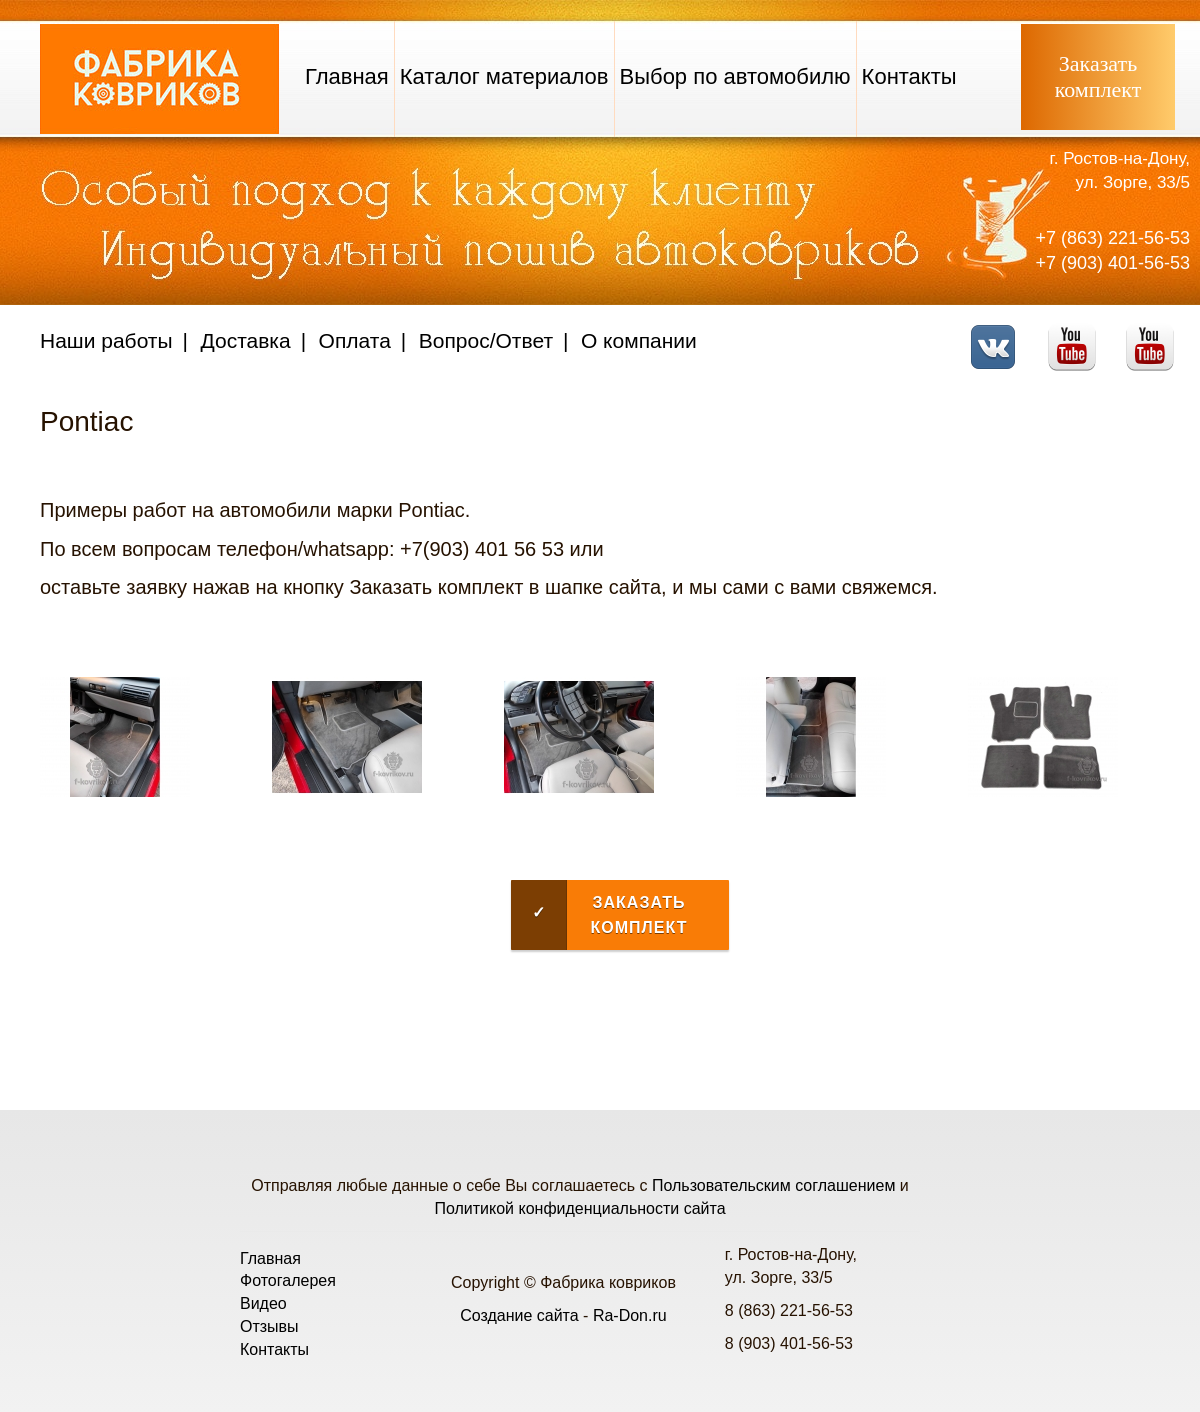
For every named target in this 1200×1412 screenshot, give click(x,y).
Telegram (1155, 334)
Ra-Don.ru (630, 1315)
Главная (347, 76)
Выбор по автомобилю (735, 76)
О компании (639, 340)
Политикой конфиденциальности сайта (579, 1208)
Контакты (909, 76)
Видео (263, 1303)
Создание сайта (519, 1315)
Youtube (1077, 334)
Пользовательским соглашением (773, 1185)
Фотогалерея (288, 1280)
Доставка (246, 340)
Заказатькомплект (1098, 76)
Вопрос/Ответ (486, 340)
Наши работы (106, 340)
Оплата (355, 340)
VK (998, 334)
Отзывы (269, 1326)
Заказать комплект (599, 915)
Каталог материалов (504, 76)
